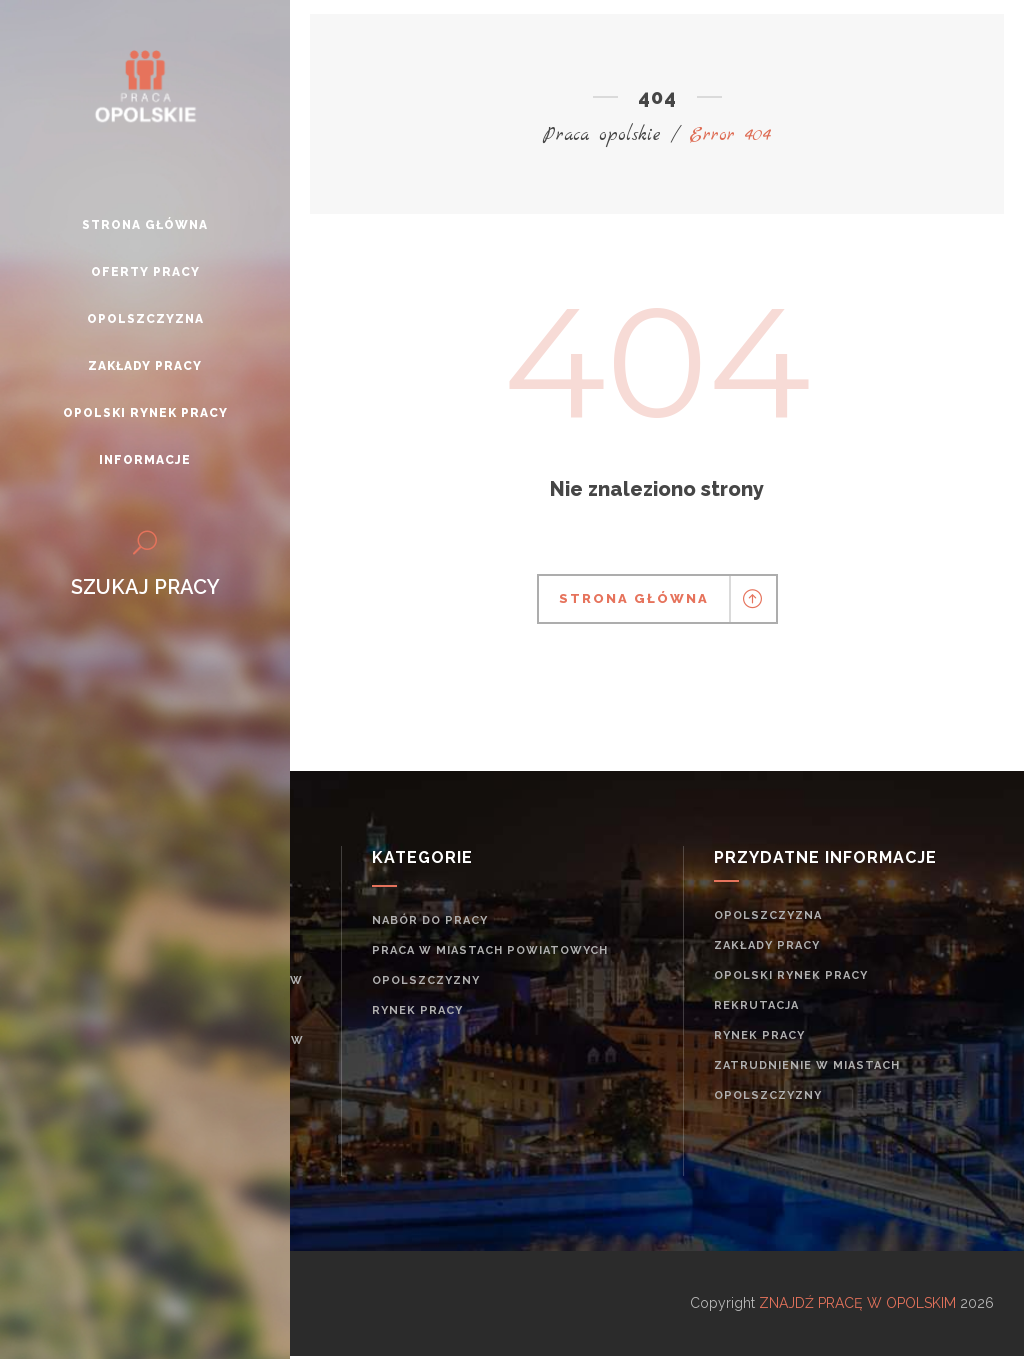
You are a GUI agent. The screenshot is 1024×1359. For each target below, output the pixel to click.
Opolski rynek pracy (791, 975)
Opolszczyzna (768, 915)
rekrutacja (756, 1005)
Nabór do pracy (430, 920)
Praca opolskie (602, 135)
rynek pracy (417, 1010)
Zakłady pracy (767, 945)
